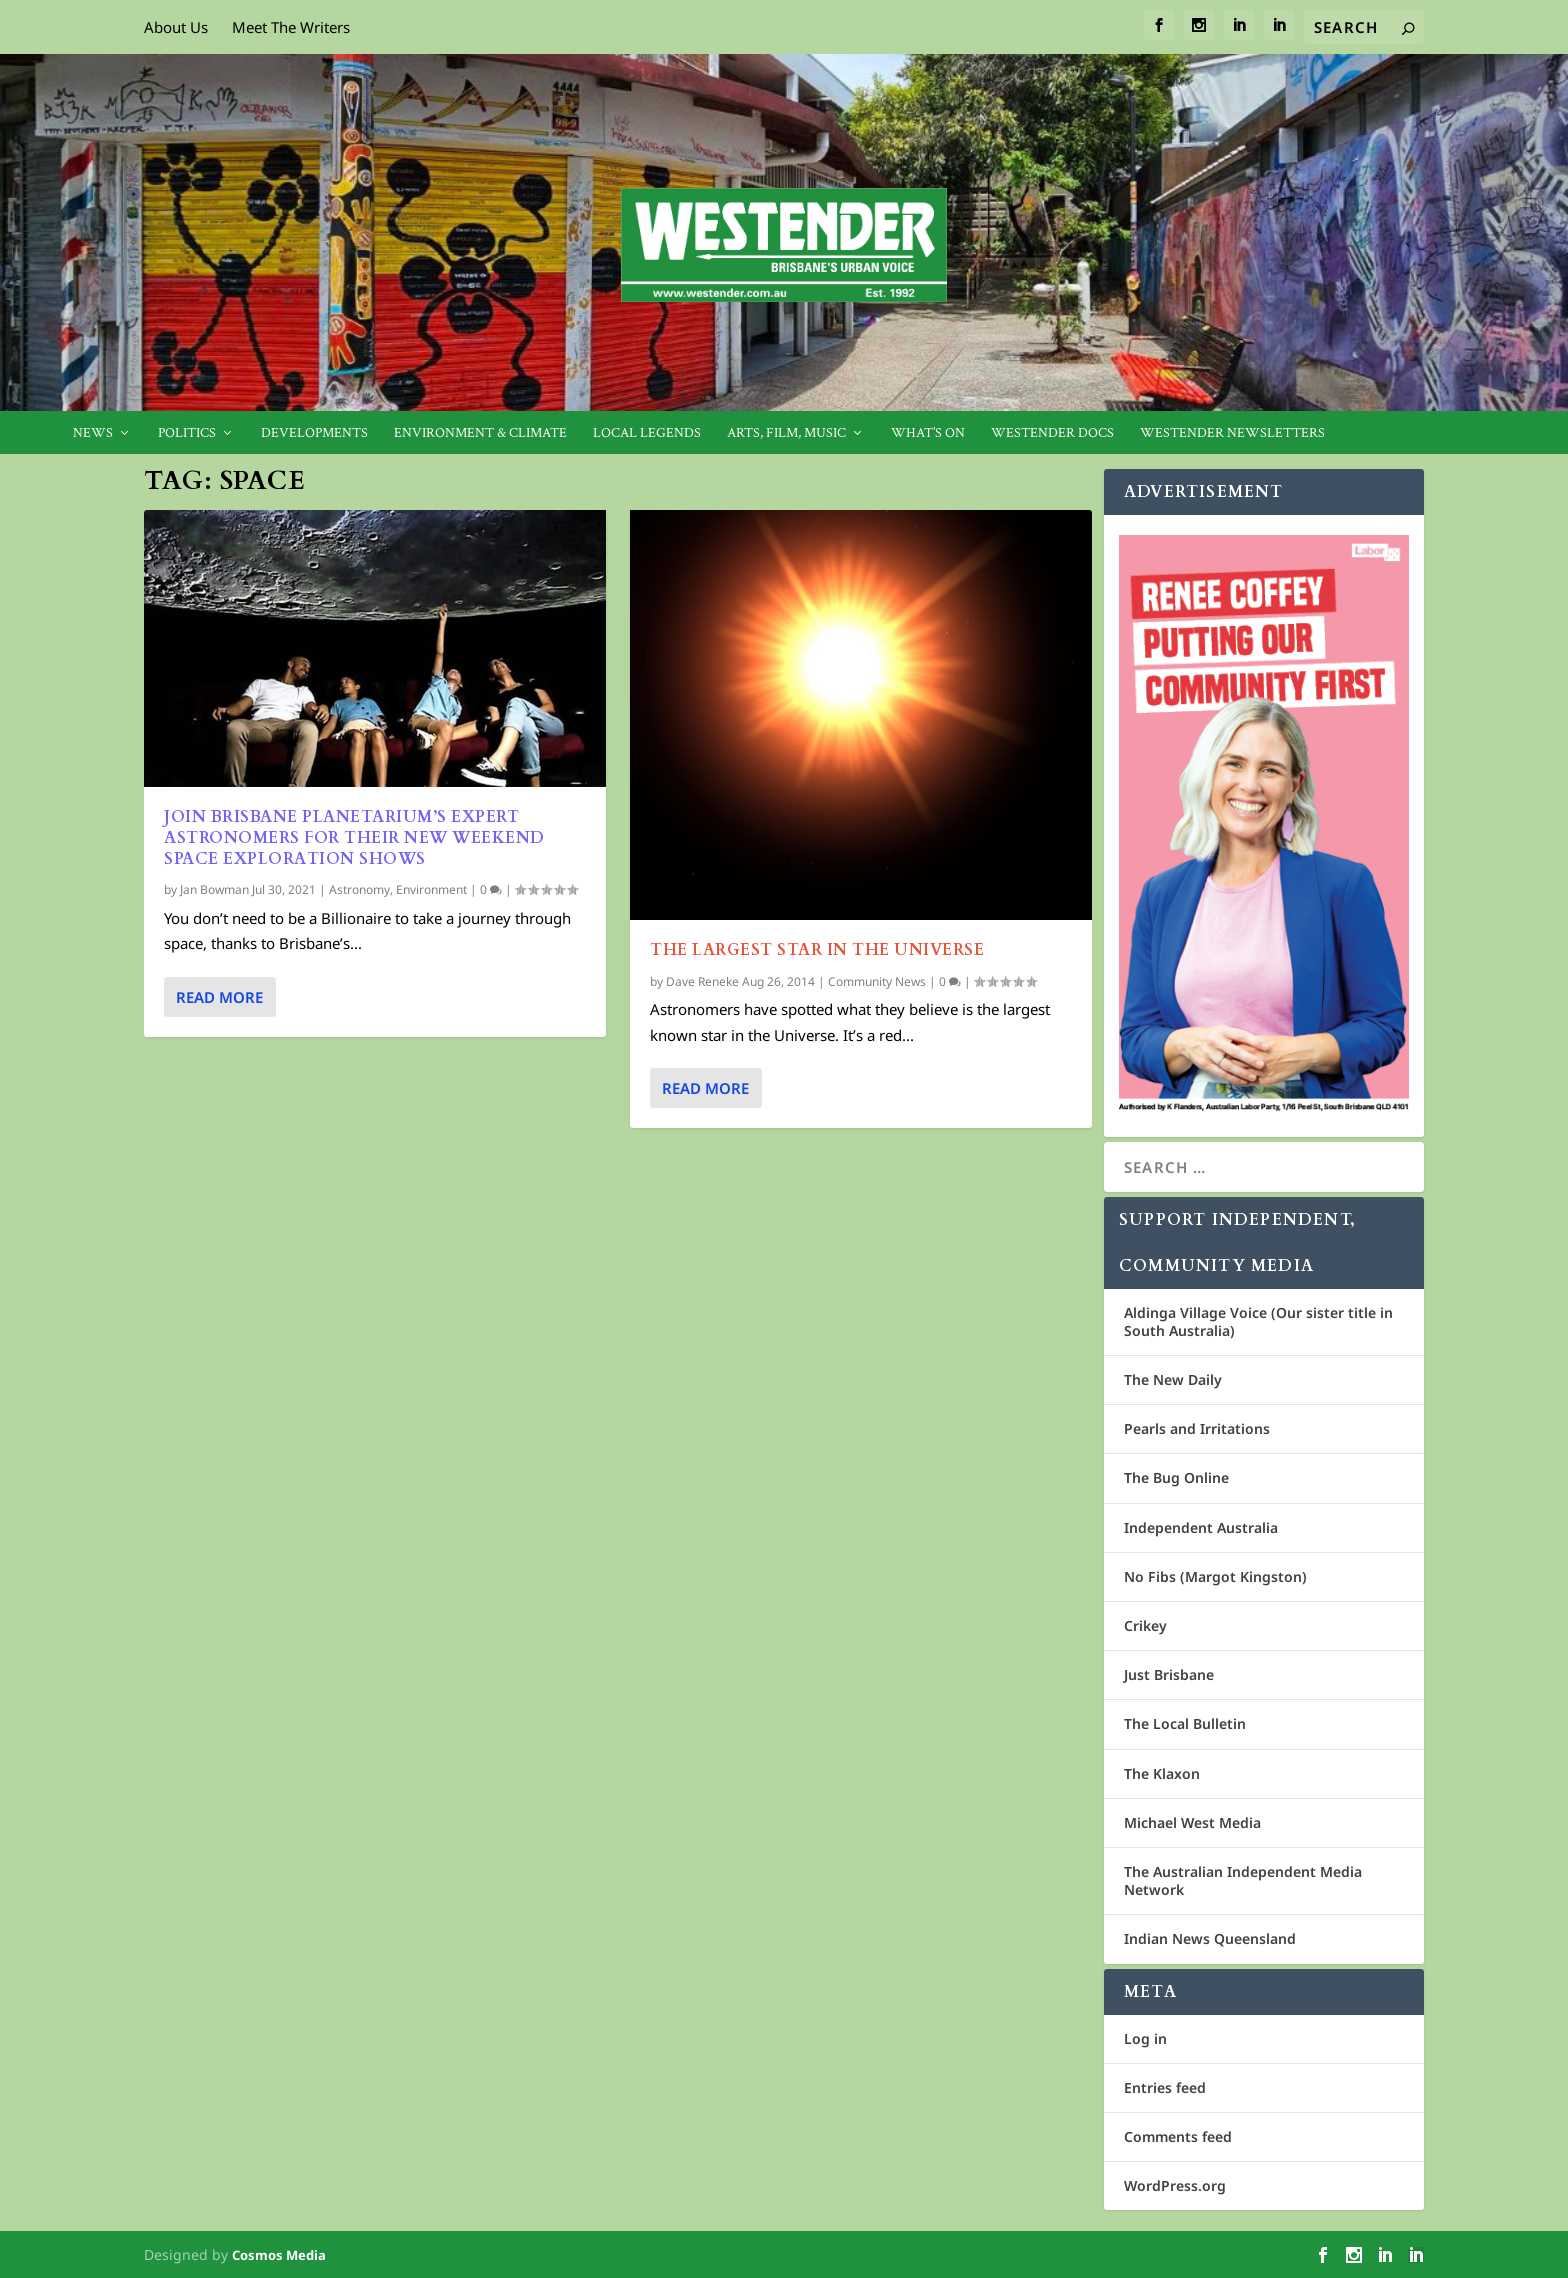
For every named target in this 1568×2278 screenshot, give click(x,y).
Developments (314, 433)
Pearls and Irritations (1197, 1428)
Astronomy (359, 889)
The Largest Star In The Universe (817, 950)
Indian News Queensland (1210, 1938)
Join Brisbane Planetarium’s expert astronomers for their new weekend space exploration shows (354, 838)
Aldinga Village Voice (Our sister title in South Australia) (1258, 1321)
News (93, 433)
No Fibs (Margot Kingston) (1215, 1576)
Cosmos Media (279, 2255)
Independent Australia (1201, 1527)
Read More (219, 997)
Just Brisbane (1169, 1674)
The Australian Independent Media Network (1243, 1880)
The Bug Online (1176, 1477)
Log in (1145, 2038)
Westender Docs (1052, 433)
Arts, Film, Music (786, 433)
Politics (187, 433)
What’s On (928, 433)
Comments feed (1178, 2136)
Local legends (647, 433)
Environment (431, 889)
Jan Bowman (214, 889)
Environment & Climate (480, 433)
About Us (176, 27)
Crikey (1145, 1625)
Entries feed (1165, 2087)
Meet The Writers (291, 27)
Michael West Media (1192, 1822)
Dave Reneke (702, 981)
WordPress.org (1175, 2185)
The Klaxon (1162, 1773)
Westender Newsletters (1232, 433)
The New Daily (1173, 1379)
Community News (877, 981)
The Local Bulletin (1185, 1723)
